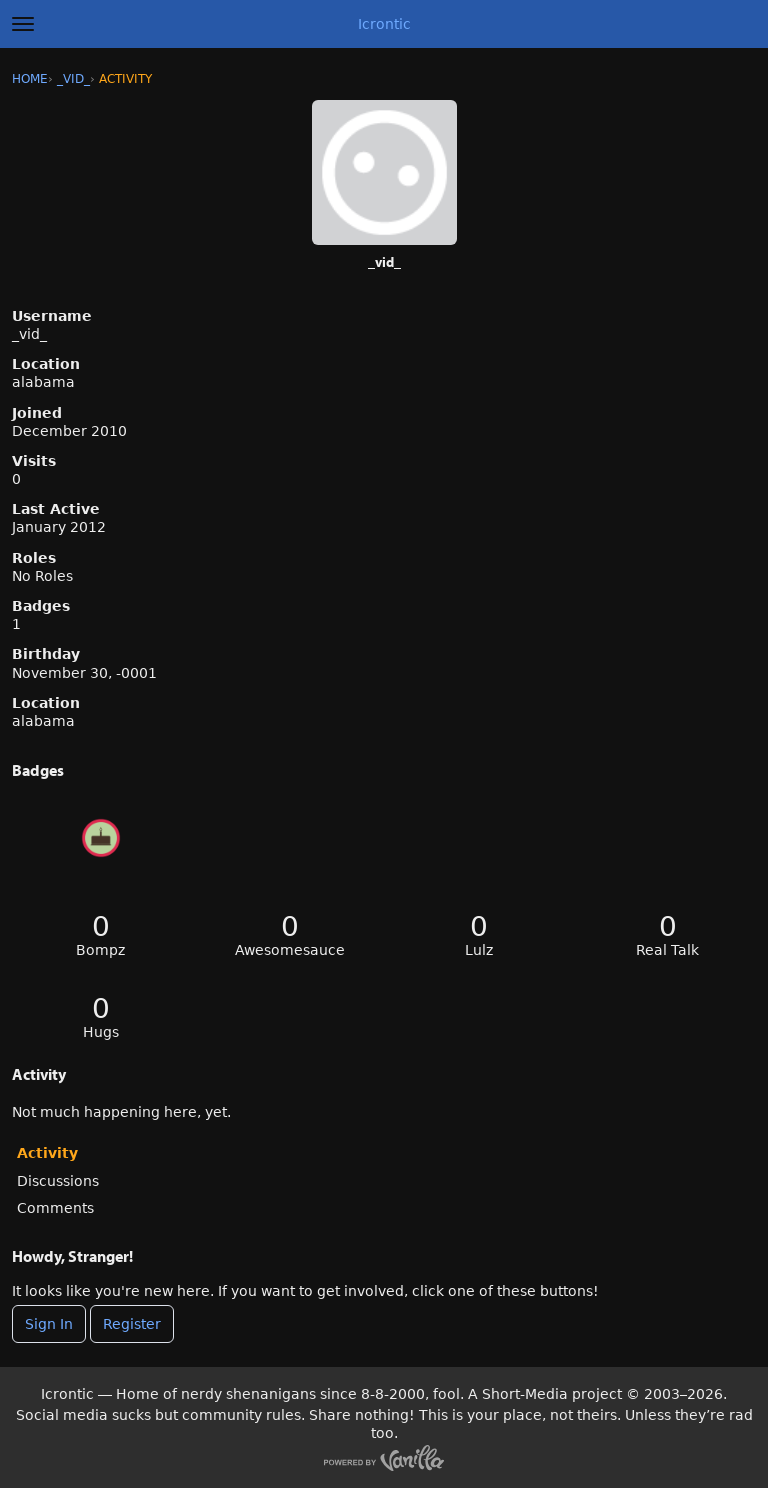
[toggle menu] (23, 24)
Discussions (58, 1181)
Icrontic (384, 24)
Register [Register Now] (132, 1324)
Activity (47, 1153)
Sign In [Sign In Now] (49, 1324)
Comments (55, 1208)
